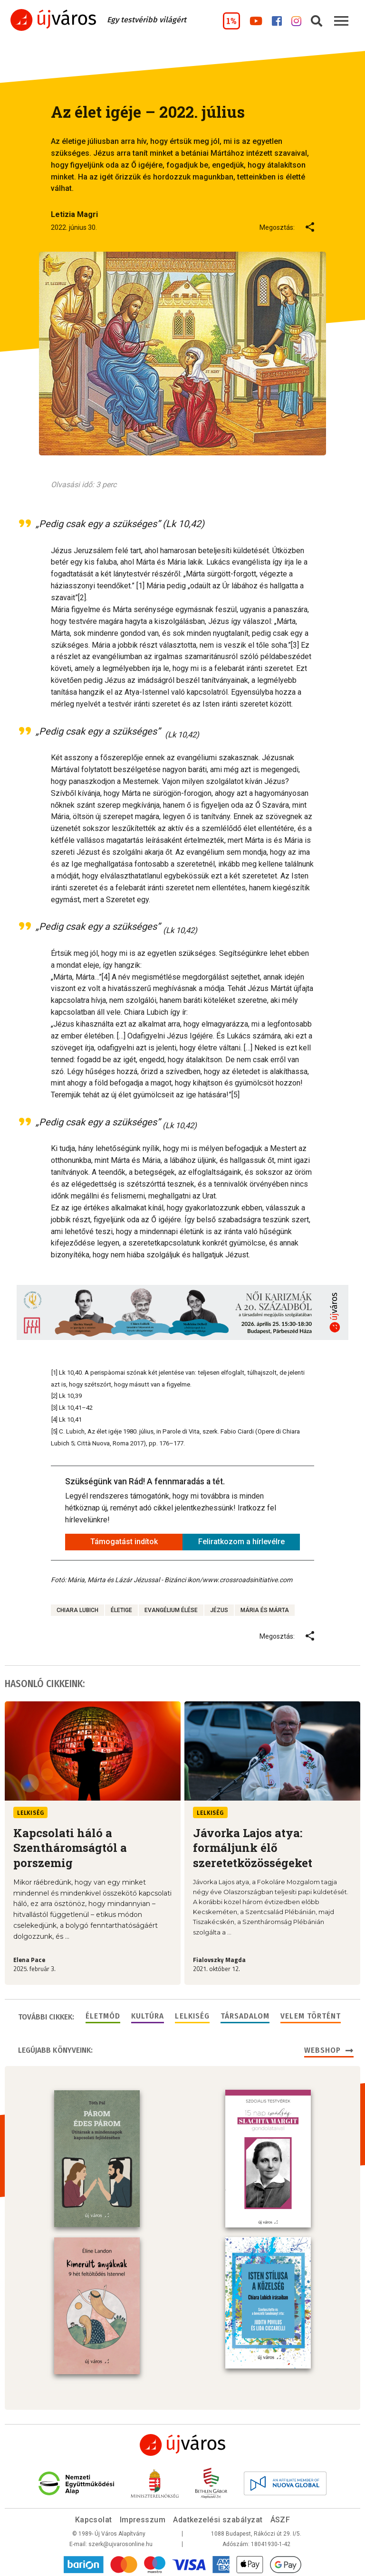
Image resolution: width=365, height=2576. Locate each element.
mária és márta (264, 1610)
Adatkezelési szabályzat (217, 2517)
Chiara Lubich (77, 1610)
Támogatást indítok (124, 1541)
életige (121, 1610)
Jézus (219, 1610)
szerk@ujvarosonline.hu (120, 2542)
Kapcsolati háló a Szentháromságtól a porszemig (70, 1847)
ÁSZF (280, 2517)
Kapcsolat (93, 2517)
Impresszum (143, 2517)
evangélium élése (171, 1610)
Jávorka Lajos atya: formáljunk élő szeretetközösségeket (252, 1847)
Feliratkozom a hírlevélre (241, 1541)
